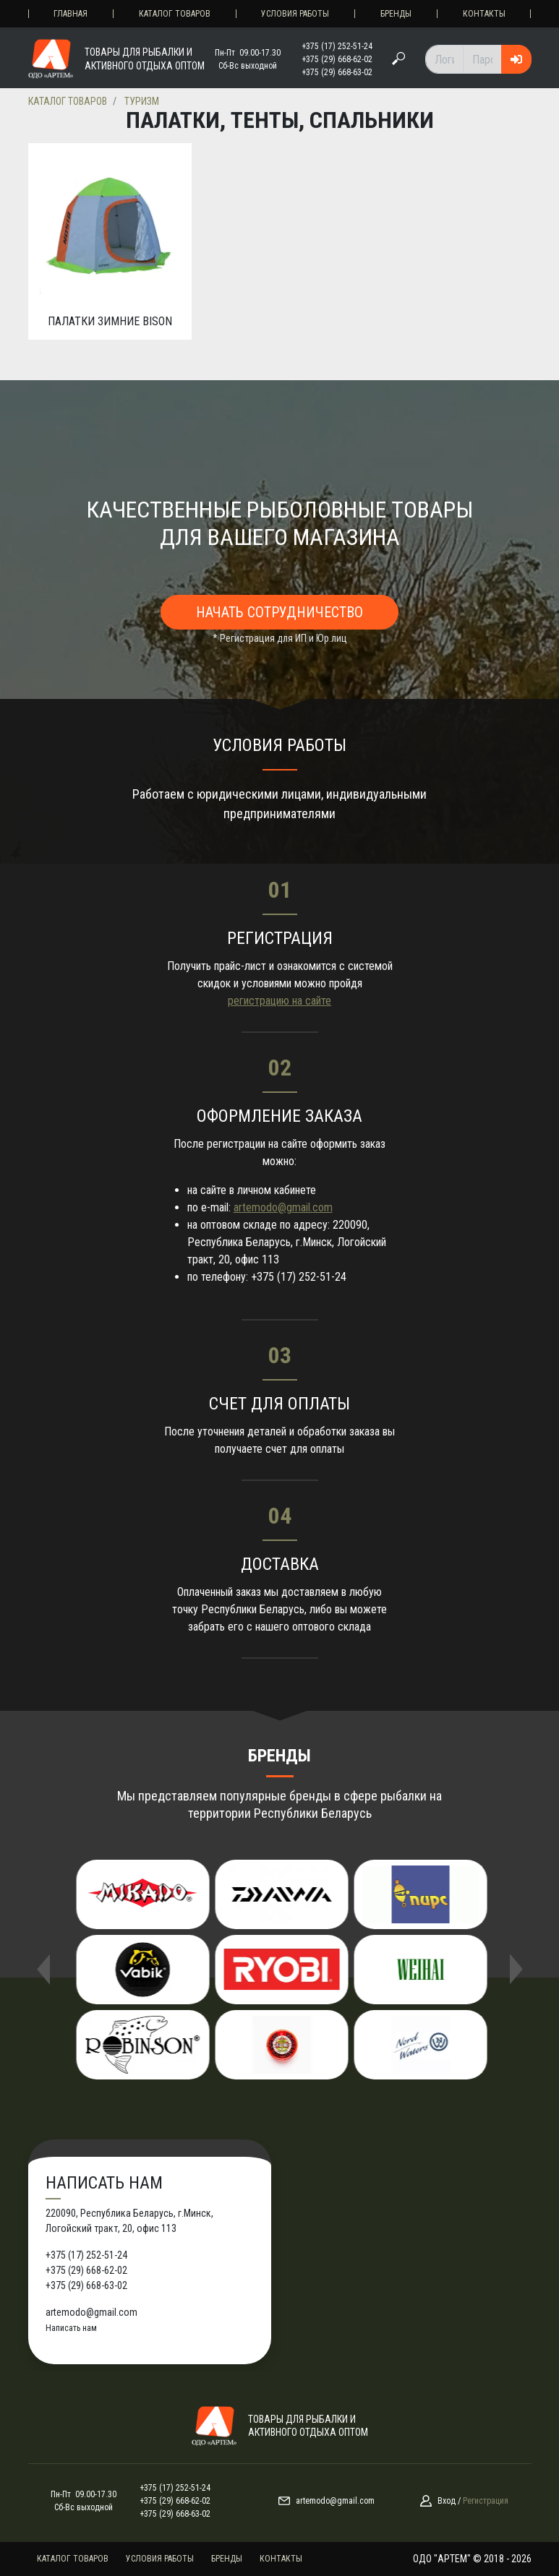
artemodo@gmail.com (283, 1207)
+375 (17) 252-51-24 (337, 46)
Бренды (395, 13)
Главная (71, 13)
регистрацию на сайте (279, 1001)
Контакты (484, 13)
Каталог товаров (174, 13)
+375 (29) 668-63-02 (337, 72)
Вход (447, 2501)
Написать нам (71, 2328)
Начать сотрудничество (279, 612)
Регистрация (485, 2501)
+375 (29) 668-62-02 (337, 59)
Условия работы (295, 13)
